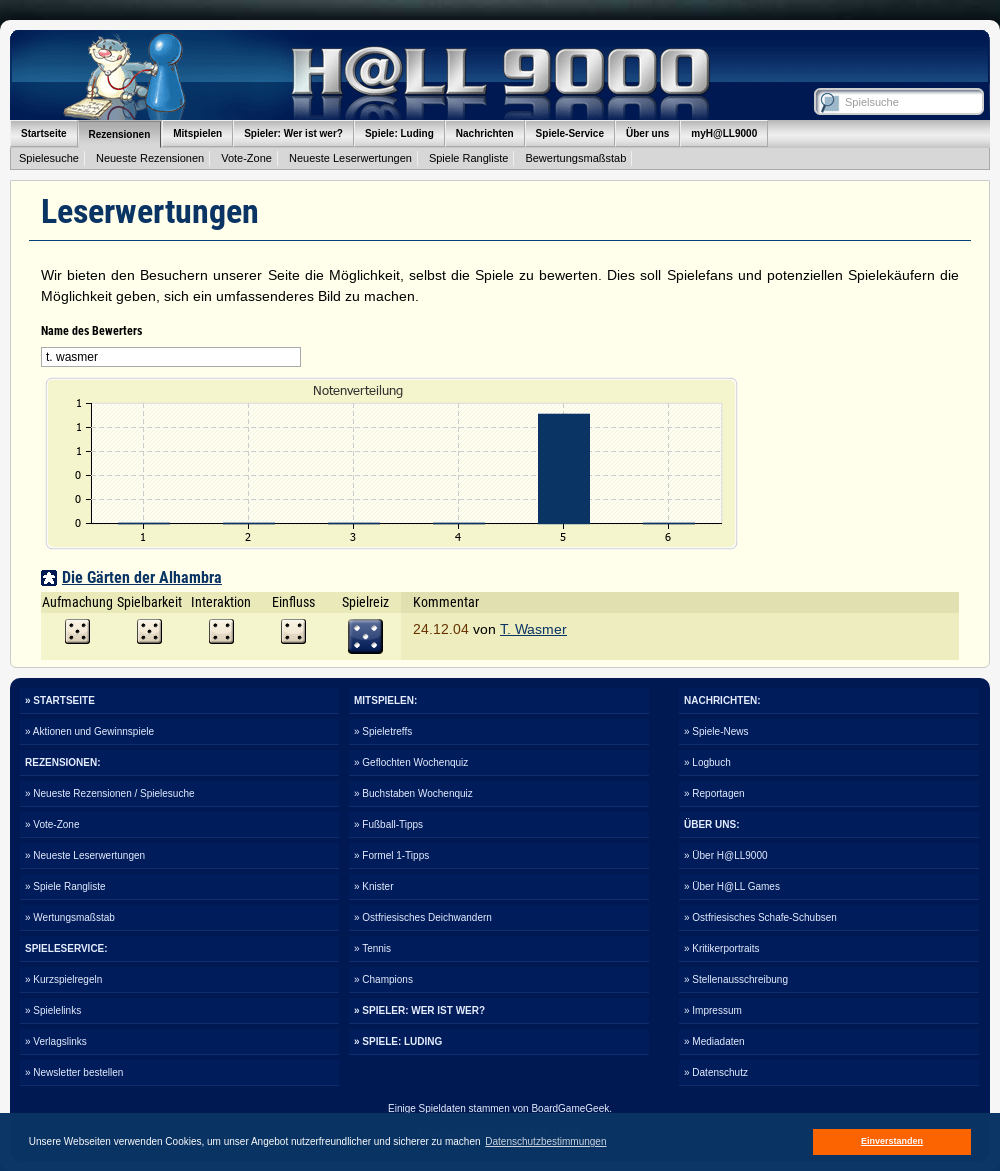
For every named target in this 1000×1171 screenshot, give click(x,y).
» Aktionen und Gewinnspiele (89, 731)
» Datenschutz (716, 1072)
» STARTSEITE (60, 700)
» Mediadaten (714, 1041)
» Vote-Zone (52, 824)
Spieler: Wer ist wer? (293, 133)
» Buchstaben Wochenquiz (413, 793)
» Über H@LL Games (732, 886)
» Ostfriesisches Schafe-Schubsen (760, 917)
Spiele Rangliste (469, 158)
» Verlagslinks (56, 1041)
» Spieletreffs (383, 731)
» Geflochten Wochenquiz (411, 762)
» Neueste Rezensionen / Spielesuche (110, 793)
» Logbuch (707, 762)
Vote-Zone (246, 158)
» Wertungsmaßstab (70, 917)
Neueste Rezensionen (150, 158)
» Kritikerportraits (722, 948)
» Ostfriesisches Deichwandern (423, 917)
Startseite (44, 133)
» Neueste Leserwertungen (85, 855)
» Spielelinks (53, 1010)
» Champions (383, 979)
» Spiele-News (716, 731)
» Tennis (372, 948)
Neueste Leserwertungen (350, 158)
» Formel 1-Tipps (391, 855)
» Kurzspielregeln (63, 979)
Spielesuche (49, 158)
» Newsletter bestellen (74, 1072)
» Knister (373, 886)
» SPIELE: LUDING (398, 1041)
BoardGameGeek (570, 1108)
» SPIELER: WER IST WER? (419, 1010)
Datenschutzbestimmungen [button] (545, 1141)
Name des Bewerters (91, 331)
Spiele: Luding (399, 133)
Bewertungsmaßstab (575, 158)
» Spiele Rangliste (65, 886)
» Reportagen (714, 793)
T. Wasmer (533, 629)
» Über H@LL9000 (726, 855)
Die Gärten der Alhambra (142, 577)
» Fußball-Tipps (388, 824)
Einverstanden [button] (892, 1141)
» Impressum (713, 1010)
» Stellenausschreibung (736, 979)
